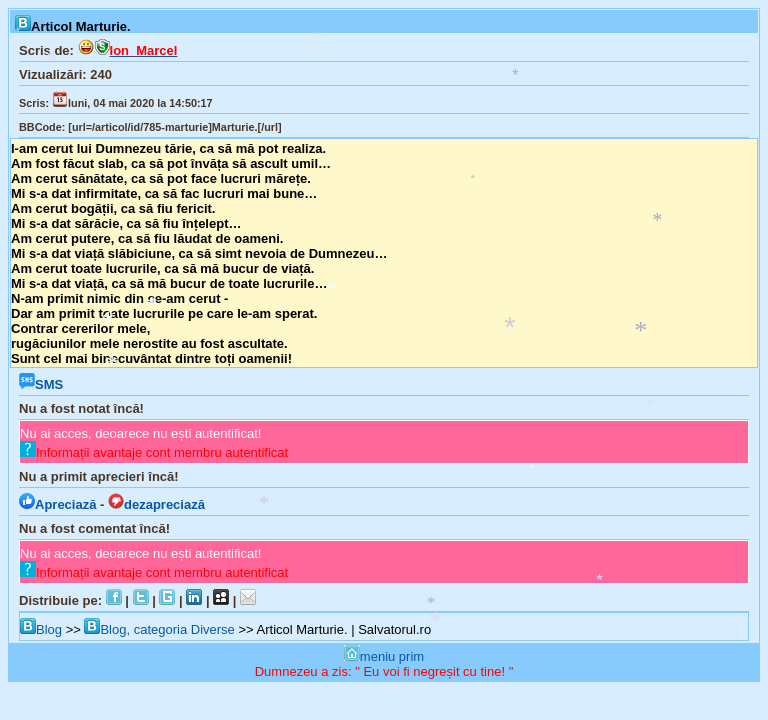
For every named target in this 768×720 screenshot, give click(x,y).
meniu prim (384, 656)
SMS (41, 384)
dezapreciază (156, 504)
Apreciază (57, 504)
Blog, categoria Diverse (159, 629)
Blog (41, 629)
